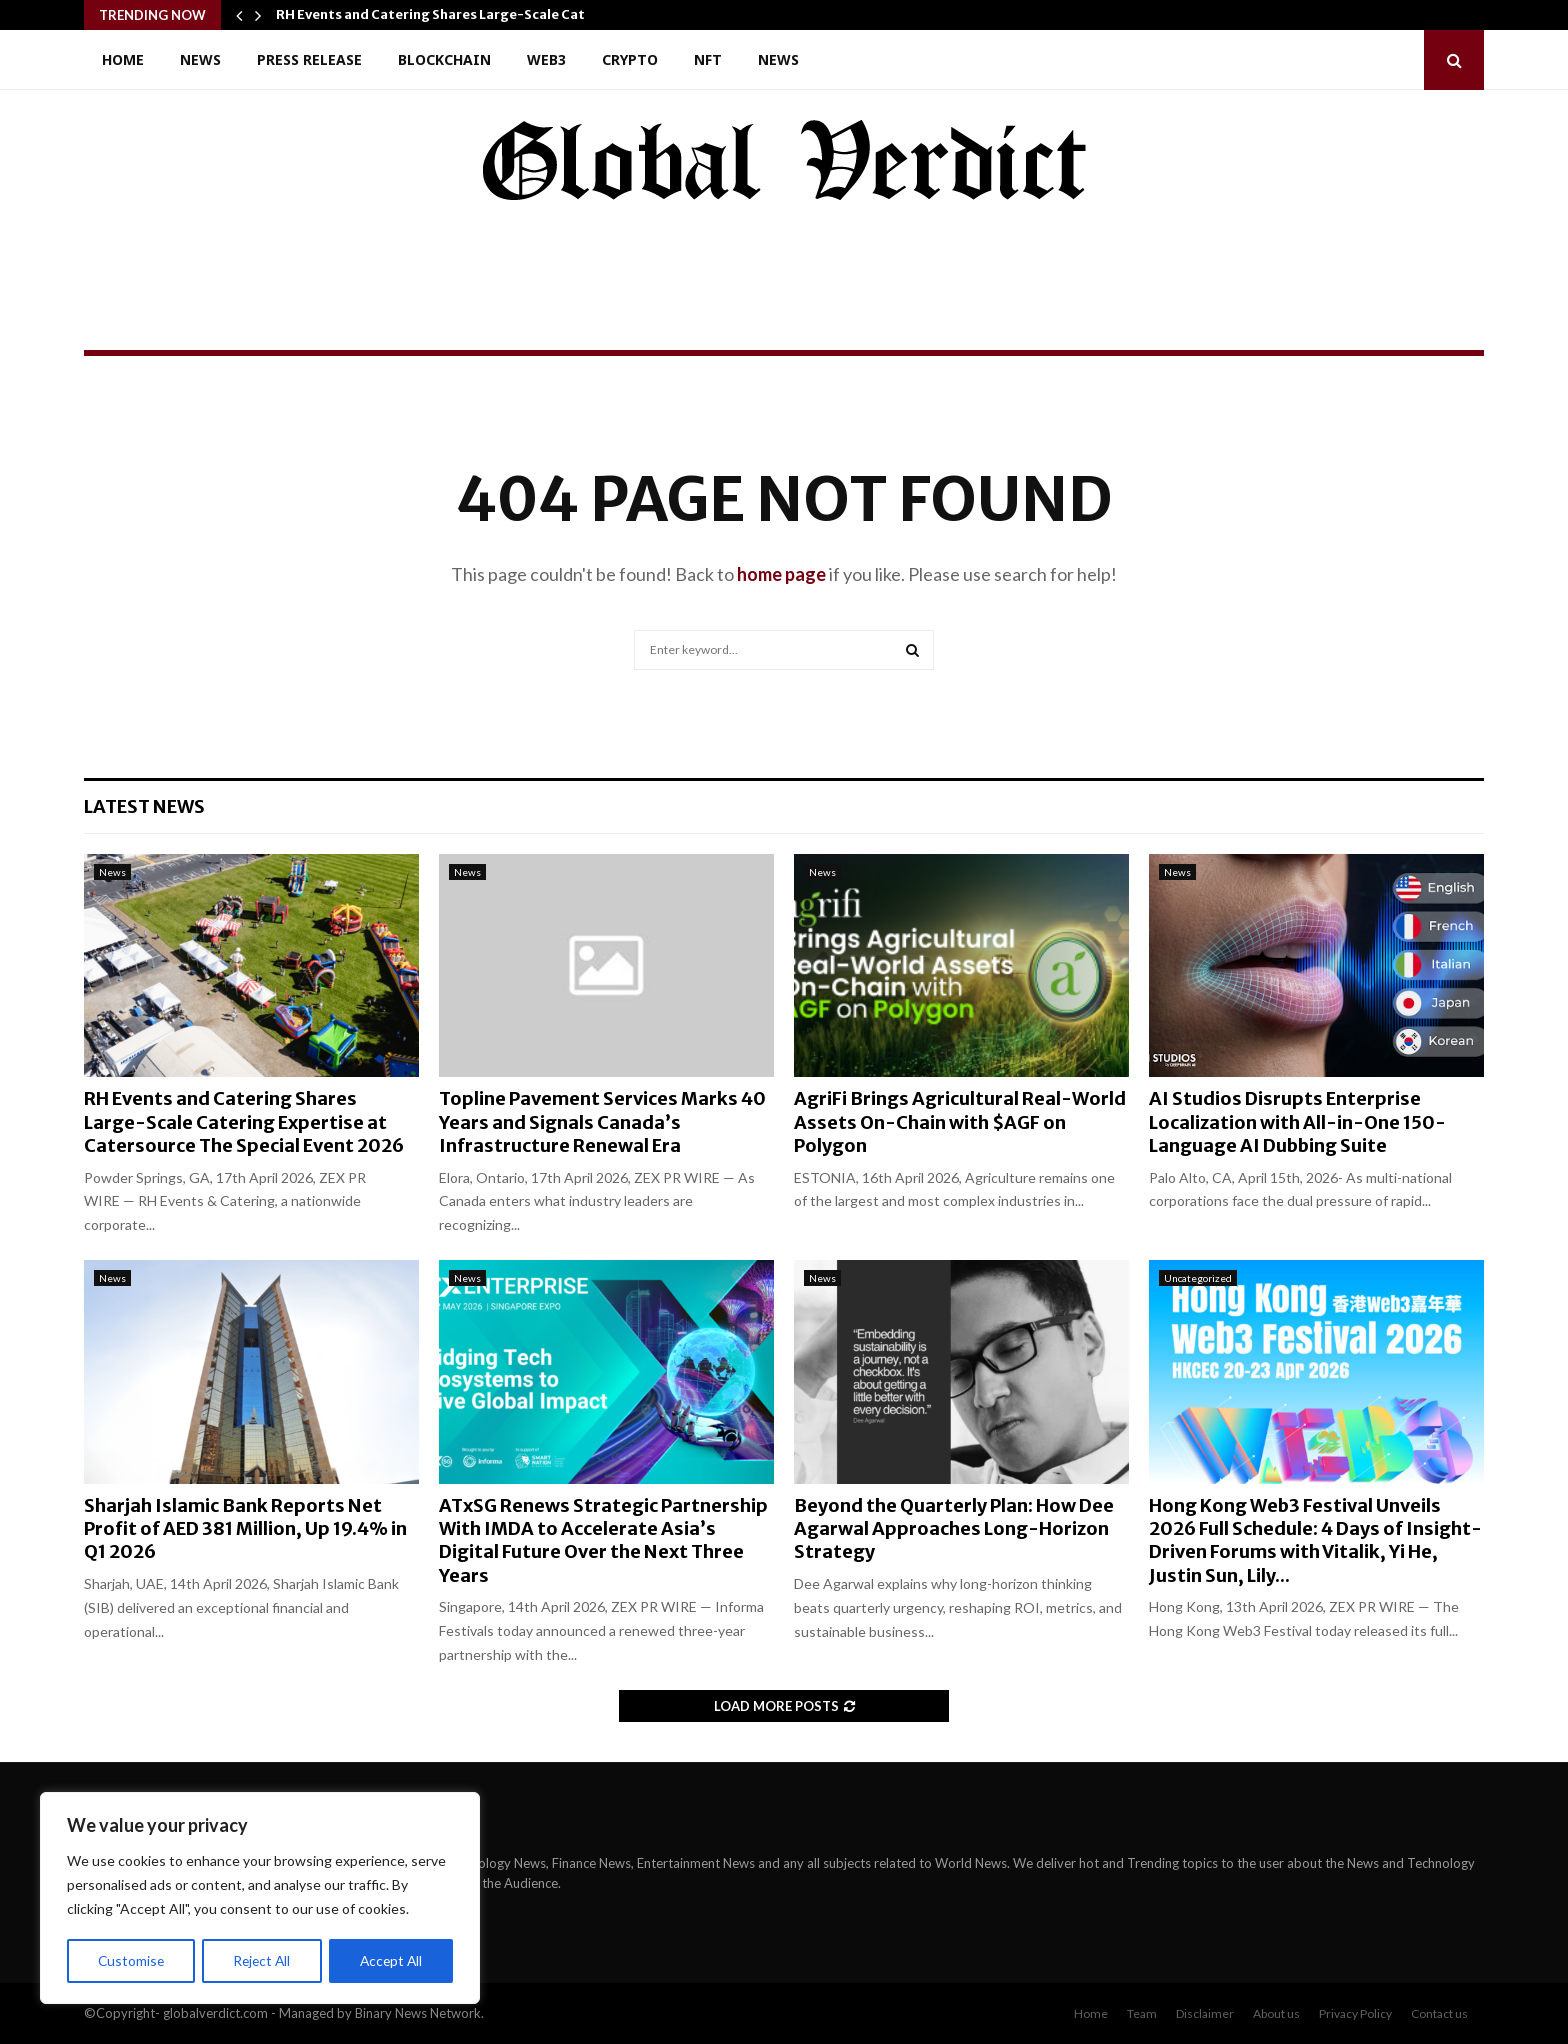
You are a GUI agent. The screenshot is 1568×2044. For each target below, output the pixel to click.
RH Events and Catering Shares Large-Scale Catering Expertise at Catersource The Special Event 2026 (244, 1122)
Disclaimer (1205, 2013)
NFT (708, 59)
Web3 (546, 59)
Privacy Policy (1355, 2013)
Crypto (630, 59)
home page (781, 574)
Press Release (309, 59)
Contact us (1439, 2013)
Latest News (144, 806)
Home (123, 59)
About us (1276, 2013)
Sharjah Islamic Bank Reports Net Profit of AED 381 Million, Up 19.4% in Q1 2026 (245, 1529)
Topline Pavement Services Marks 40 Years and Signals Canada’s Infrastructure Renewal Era (602, 1122)
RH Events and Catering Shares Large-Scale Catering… (454, 14)
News (200, 59)
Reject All (262, 1960)
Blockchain (444, 59)
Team (1142, 2013)
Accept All (391, 1960)
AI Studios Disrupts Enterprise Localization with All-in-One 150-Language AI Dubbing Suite (1297, 1122)
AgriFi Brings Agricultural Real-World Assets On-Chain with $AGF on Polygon (960, 1122)
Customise (131, 1960)
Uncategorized (1198, 1278)
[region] (260, 1899)
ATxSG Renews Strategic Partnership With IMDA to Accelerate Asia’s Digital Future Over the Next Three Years (603, 1540)
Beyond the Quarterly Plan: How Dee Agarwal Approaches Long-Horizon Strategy (954, 1529)
